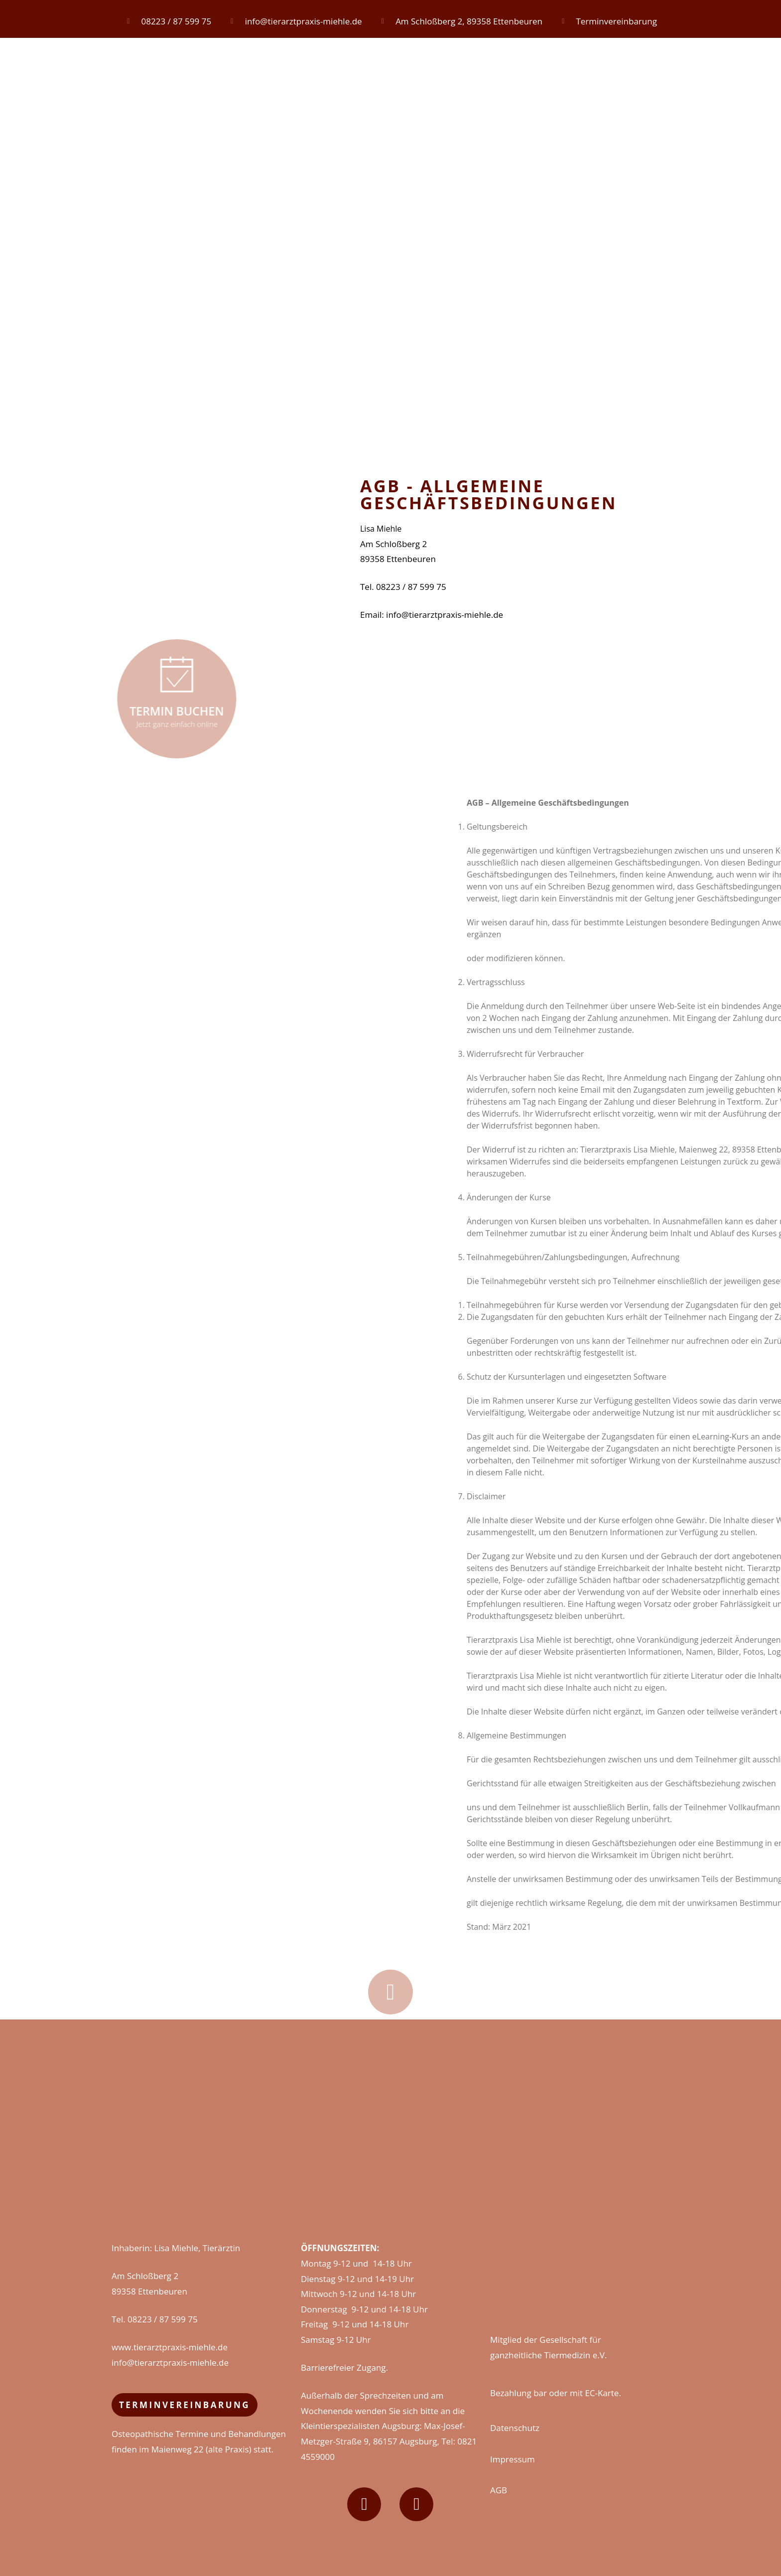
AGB (498, 2490)
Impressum (512, 2459)
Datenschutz (514, 2427)
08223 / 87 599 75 (163, 2319)
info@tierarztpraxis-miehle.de (170, 2362)
